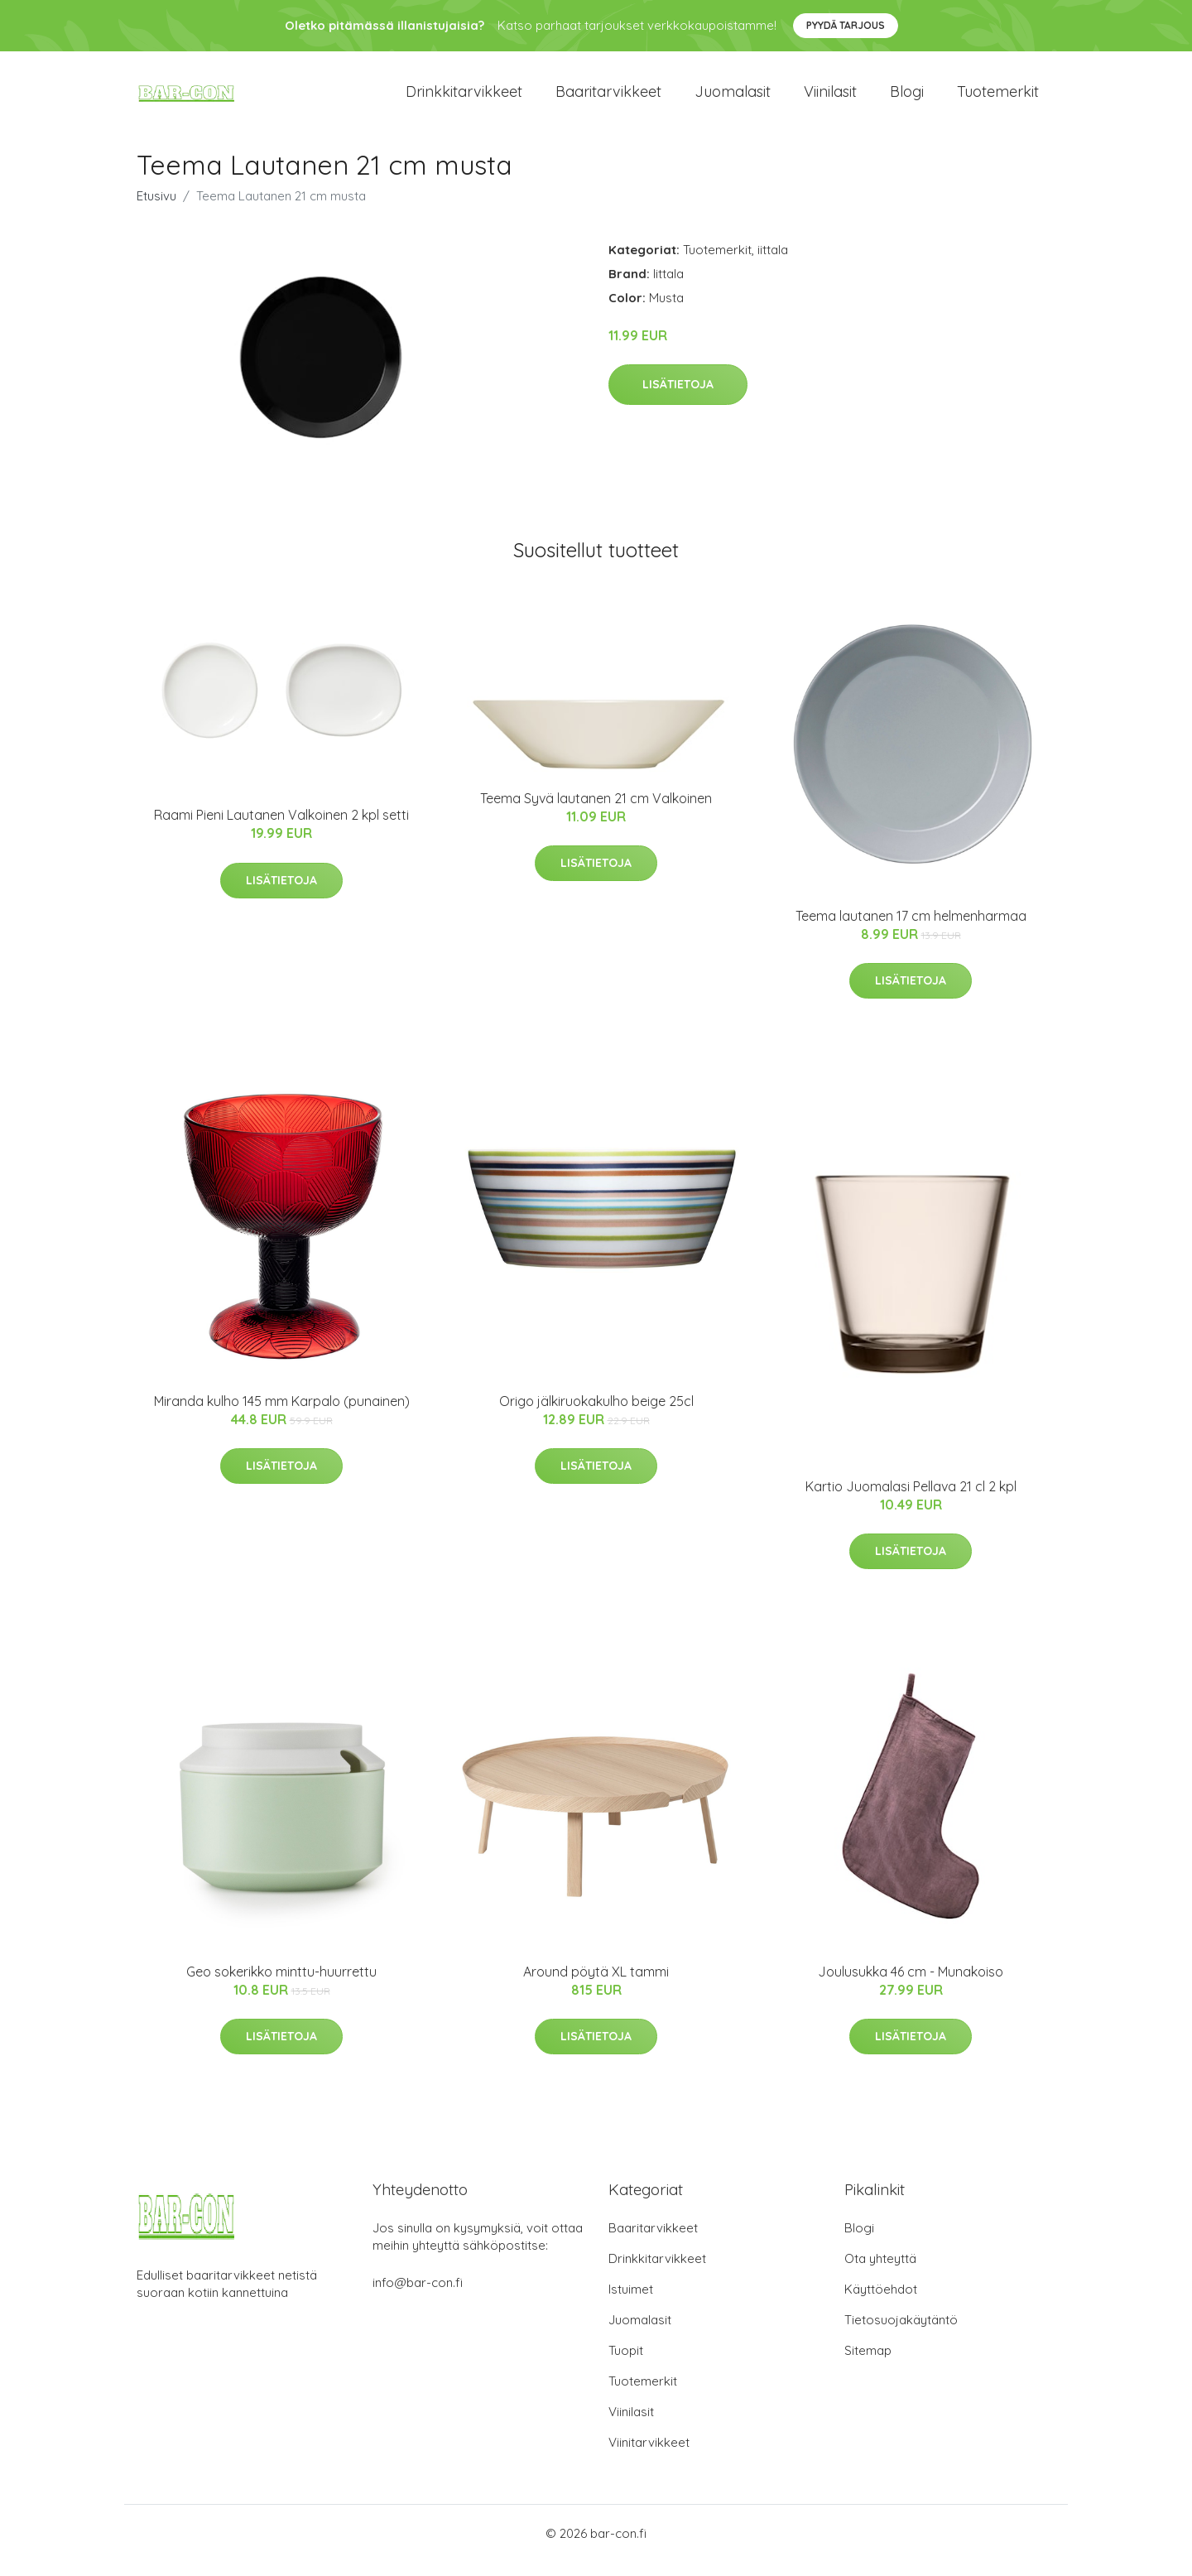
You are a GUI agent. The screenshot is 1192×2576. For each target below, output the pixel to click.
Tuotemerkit (998, 98)
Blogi (907, 98)
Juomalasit (733, 98)
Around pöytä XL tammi (596, 1985)
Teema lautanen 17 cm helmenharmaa (910, 930)
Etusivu (156, 210)
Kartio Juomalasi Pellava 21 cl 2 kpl (911, 1500)
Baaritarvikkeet (608, 98)
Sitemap (868, 2364)
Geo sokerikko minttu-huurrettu (281, 1985)
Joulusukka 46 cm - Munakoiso (910, 1985)
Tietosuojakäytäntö (901, 2334)
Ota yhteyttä (880, 2272)
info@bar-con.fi (417, 2296)
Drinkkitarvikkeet (464, 98)
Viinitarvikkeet (649, 2456)
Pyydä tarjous (845, 25)
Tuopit (625, 2364)
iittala (772, 264)
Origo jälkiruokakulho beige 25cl (596, 1415)
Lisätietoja (678, 399)
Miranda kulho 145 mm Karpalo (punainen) (282, 1415)
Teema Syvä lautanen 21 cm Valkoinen (596, 812)
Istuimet (630, 2303)
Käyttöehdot (880, 2303)
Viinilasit (830, 98)
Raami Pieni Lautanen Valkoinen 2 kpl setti (281, 829)
